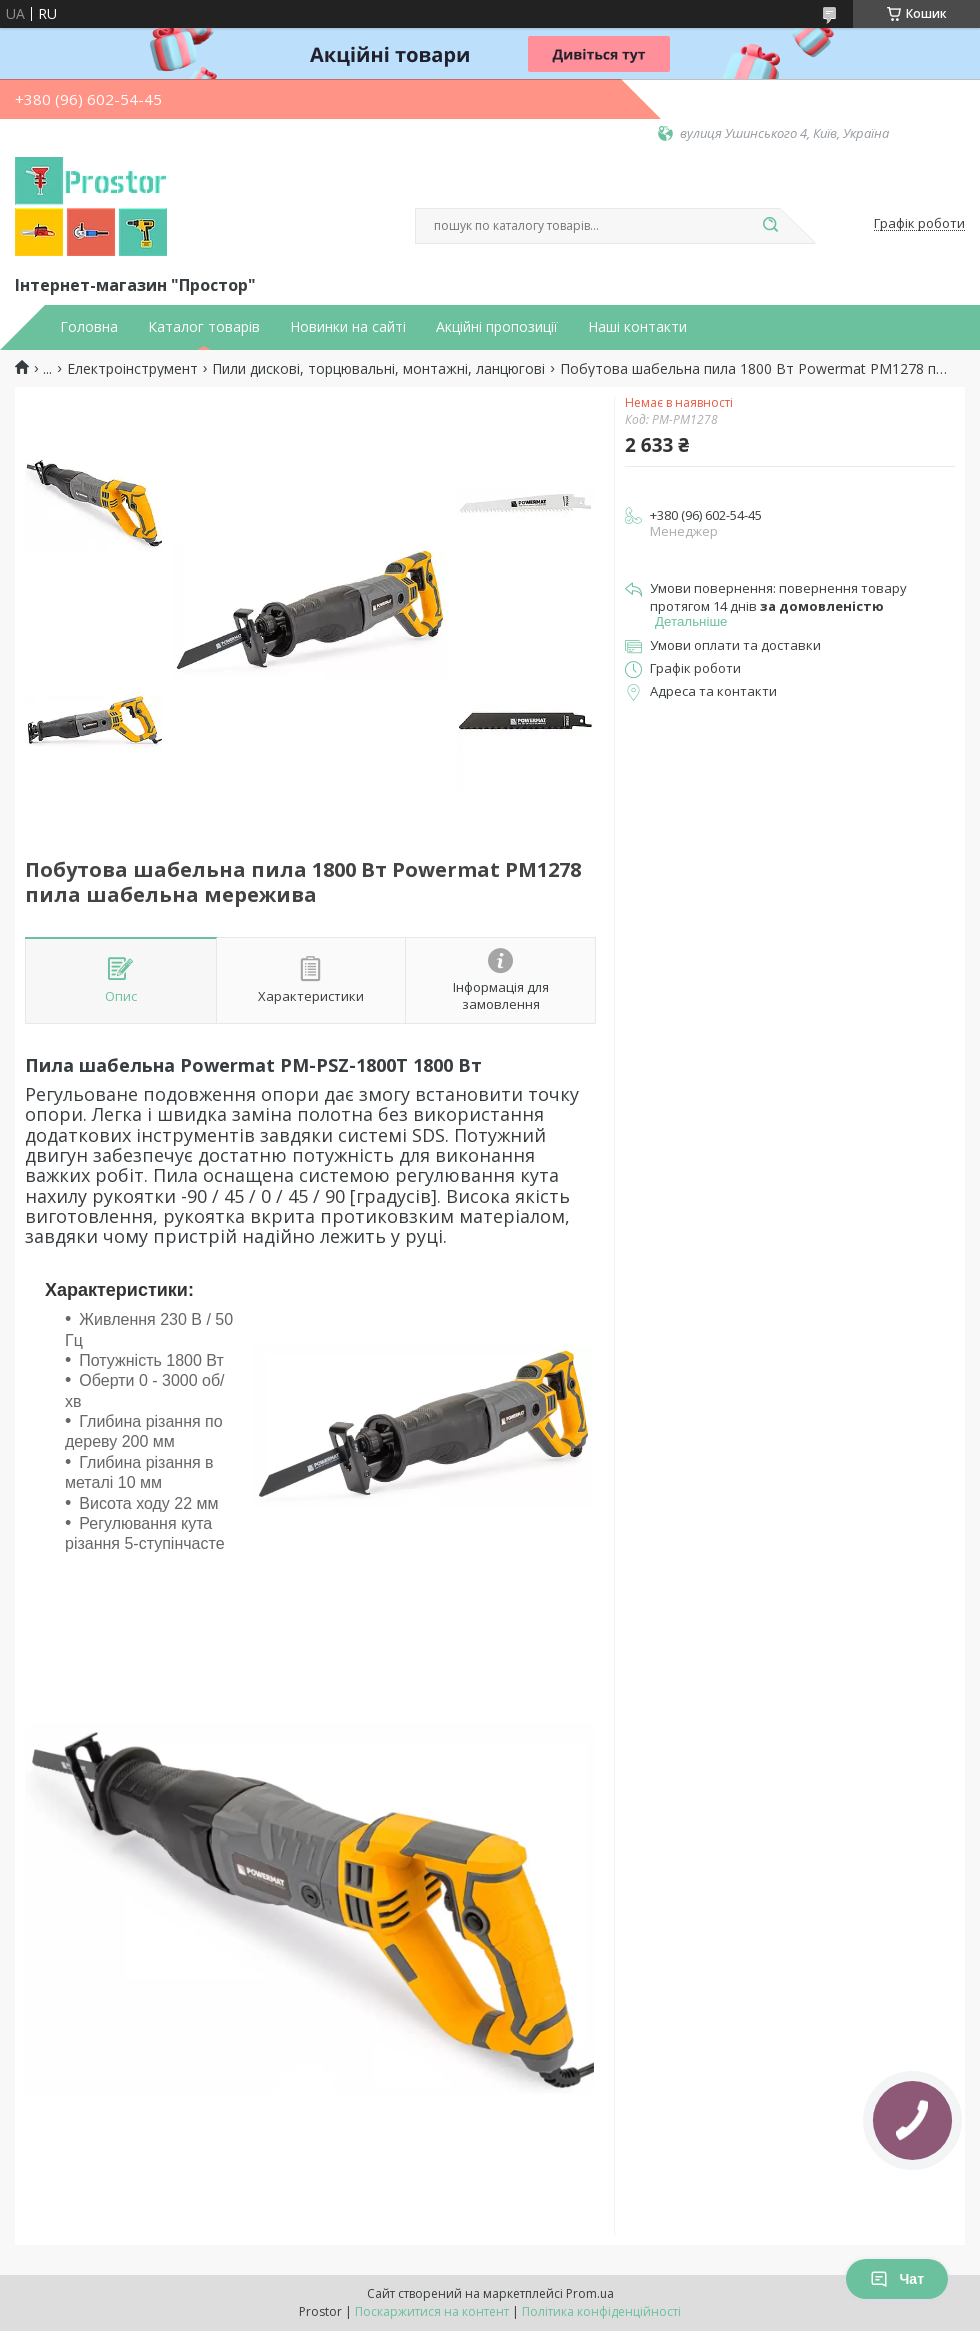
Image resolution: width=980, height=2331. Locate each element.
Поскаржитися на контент (432, 2311)
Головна (89, 327)
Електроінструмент (132, 369)
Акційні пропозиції (497, 327)
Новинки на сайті (348, 327)
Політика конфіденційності (601, 2311)
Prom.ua (590, 2293)
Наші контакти (637, 327)
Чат (897, 2279)
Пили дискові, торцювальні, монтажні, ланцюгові (378, 369)
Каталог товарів (204, 327)
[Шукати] (770, 226)
